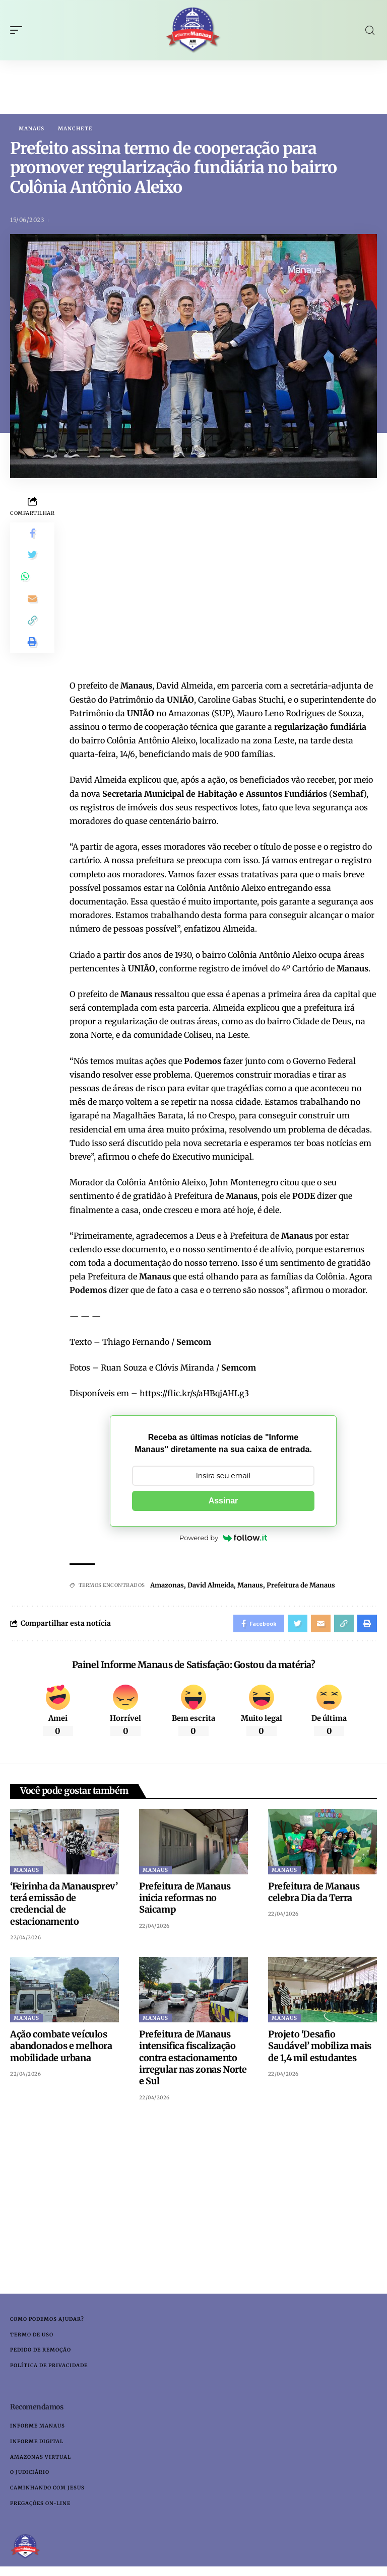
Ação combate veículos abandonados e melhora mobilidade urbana (61, 2049)
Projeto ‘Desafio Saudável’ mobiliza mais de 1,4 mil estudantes (319, 2049)
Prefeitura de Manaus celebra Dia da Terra (314, 1895)
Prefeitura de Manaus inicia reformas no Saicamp (185, 1901)
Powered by (223, 1539)
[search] (370, 30)
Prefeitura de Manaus (301, 1586)
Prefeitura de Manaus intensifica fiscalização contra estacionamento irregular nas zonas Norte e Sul (193, 2060)
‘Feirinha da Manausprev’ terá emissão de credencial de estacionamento (63, 1906)
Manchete (75, 128)
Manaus (31, 128)
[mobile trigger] (18, 30)
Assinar (223, 1501)
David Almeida (210, 1586)
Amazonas (167, 1586)
